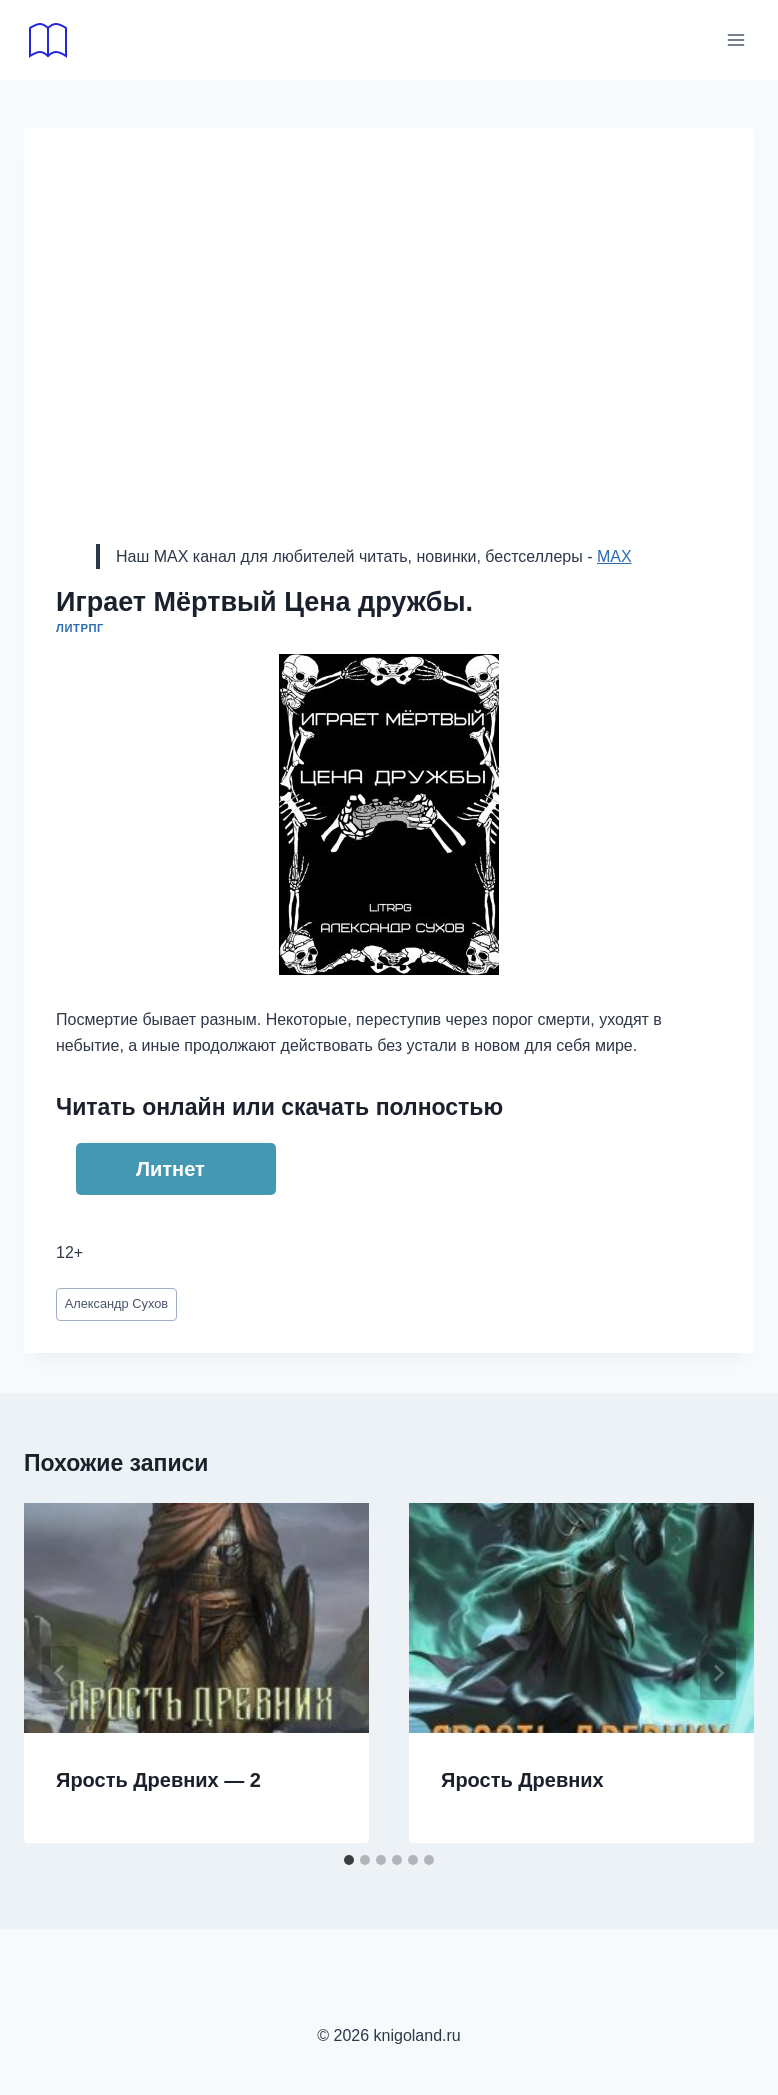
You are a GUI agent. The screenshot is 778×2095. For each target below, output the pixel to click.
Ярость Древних (522, 1780)
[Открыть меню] (735, 39)
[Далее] (718, 1673)
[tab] (349, 1860)
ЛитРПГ (80, 628)
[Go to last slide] (60, 1673)
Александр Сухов (116, 1303)
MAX (614, 556)
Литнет (170, 1169)
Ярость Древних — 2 (158, 1780)
